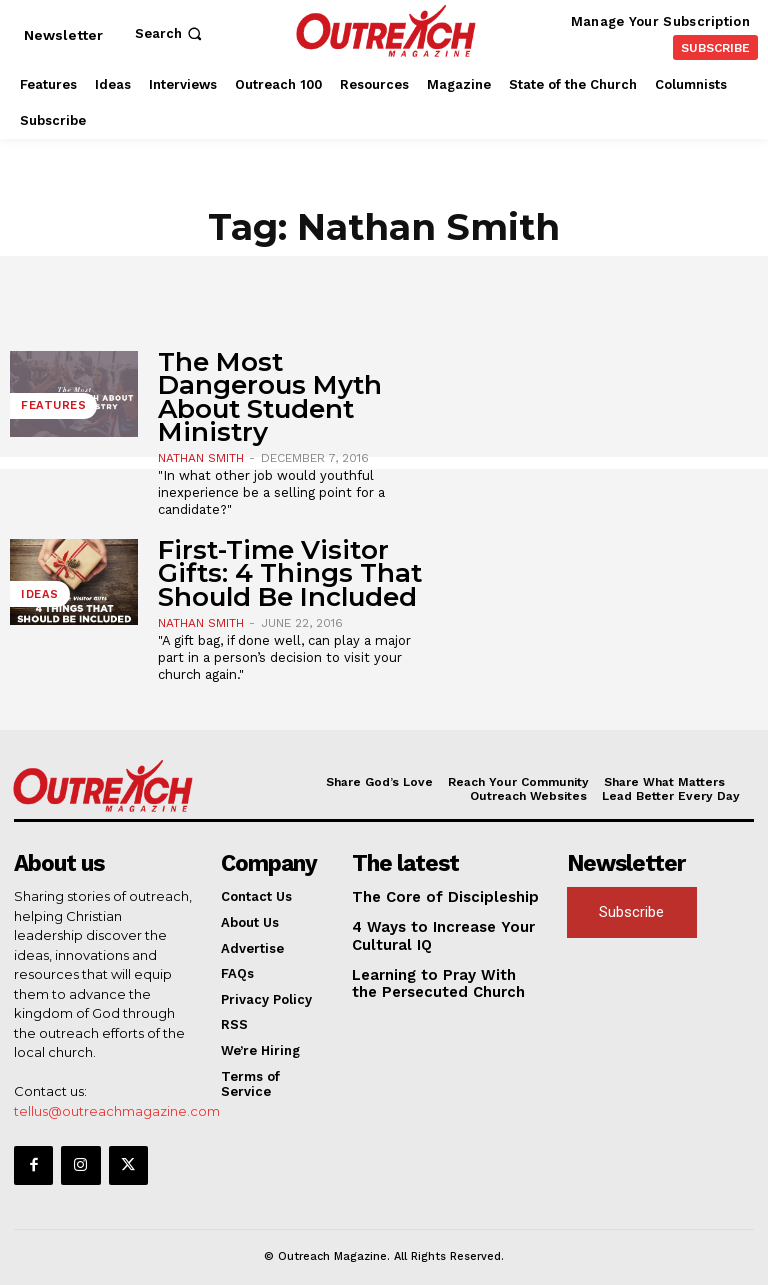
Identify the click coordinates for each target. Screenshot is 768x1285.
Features (48, 410)
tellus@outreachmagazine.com (117, 1108)
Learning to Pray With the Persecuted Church (435, 975)
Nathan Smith (201, 458)
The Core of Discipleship (432, 895)
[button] (170, 33)
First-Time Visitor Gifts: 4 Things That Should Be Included (290, 573)
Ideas (36, 598)
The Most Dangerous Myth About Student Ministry (270, 397)
